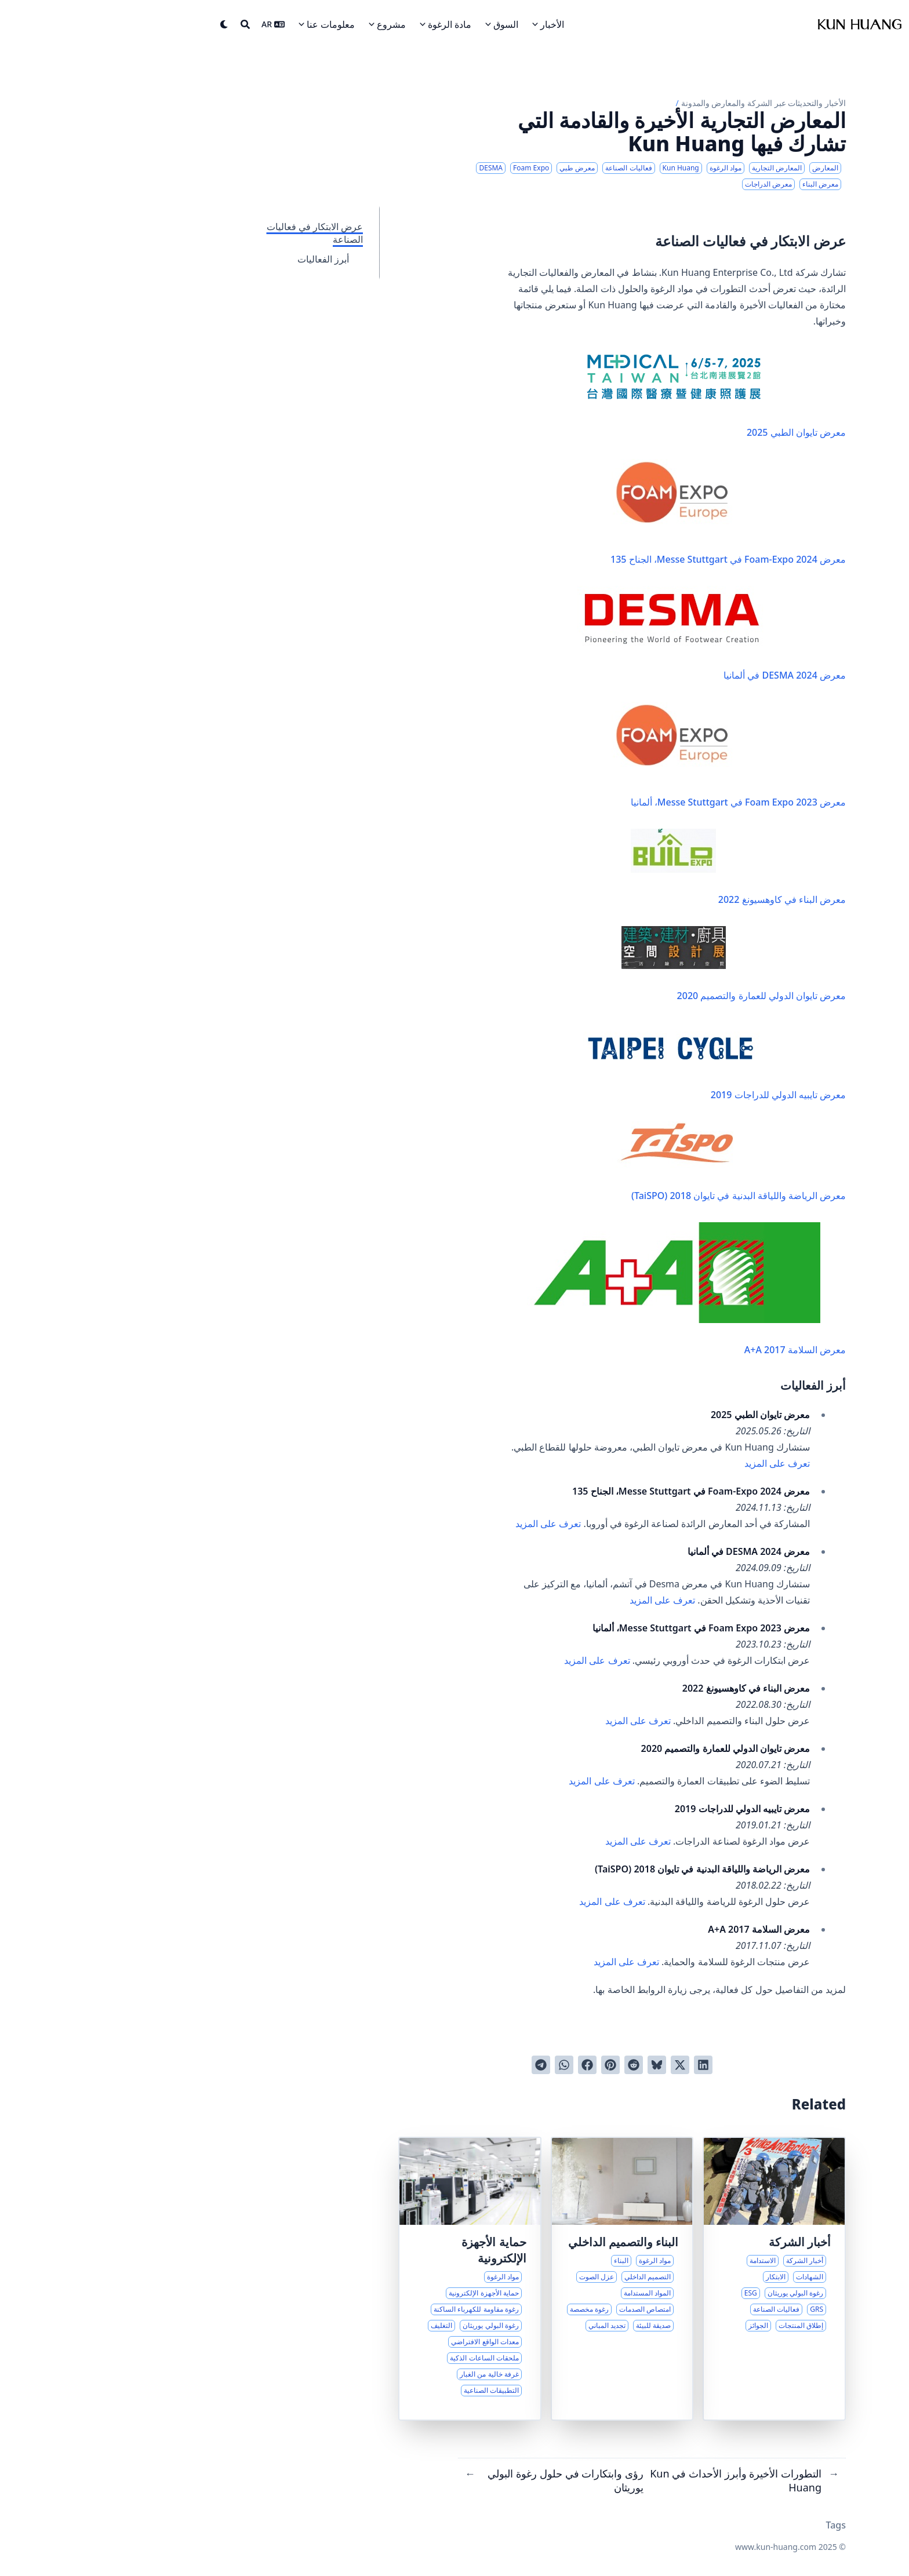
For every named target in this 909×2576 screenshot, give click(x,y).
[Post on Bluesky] (562, 2065)
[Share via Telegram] (446, 2065)
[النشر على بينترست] (516, 2065)
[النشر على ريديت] (539, 2065)
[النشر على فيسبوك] (492, 2065)
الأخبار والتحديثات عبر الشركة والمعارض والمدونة (669, 102)
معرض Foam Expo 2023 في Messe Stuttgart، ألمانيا (634, 755)
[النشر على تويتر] (585, 2065)
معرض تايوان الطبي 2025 (621, 393)
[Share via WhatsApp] (469, 2065)
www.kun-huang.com (681, 2546)
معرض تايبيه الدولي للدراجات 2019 (620, 1061)
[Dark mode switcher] (129, 24)
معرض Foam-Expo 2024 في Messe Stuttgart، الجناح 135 (633, 512)
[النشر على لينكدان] (608, 2065)
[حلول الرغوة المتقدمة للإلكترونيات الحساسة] (375, 2279)
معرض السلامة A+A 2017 (591, 1289)
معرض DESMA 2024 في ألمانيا (617, 634)
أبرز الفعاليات (228, 259)
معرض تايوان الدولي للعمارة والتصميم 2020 (639, 964)
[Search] (150, 24)
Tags (741, 2525)
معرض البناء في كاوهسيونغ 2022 (643, 867)
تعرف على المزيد (682, 1463)
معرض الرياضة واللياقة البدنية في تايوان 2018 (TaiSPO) (629, 1161)
